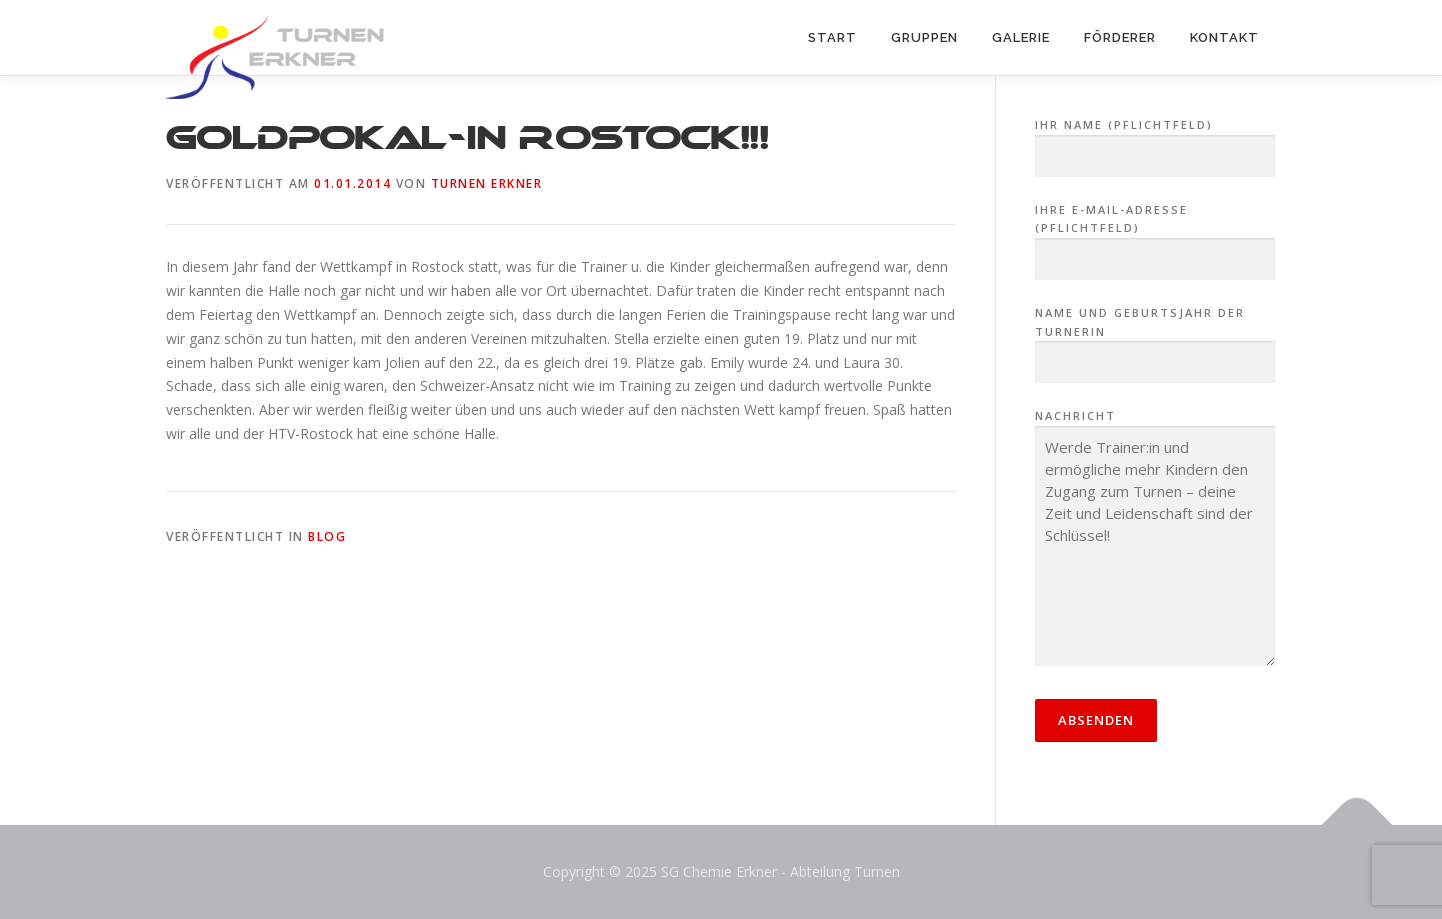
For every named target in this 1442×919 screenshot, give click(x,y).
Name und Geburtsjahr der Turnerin (1155, 338)
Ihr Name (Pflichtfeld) (1155, 141)
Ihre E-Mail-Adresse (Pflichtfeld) (1155, 235)
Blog (327, 536)
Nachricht (1155, 539)
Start (832, 37)
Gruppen (924, 37)
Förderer (1120, 37)
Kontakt (1224, 37)
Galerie (1021, 37)
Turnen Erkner (487, 183)
